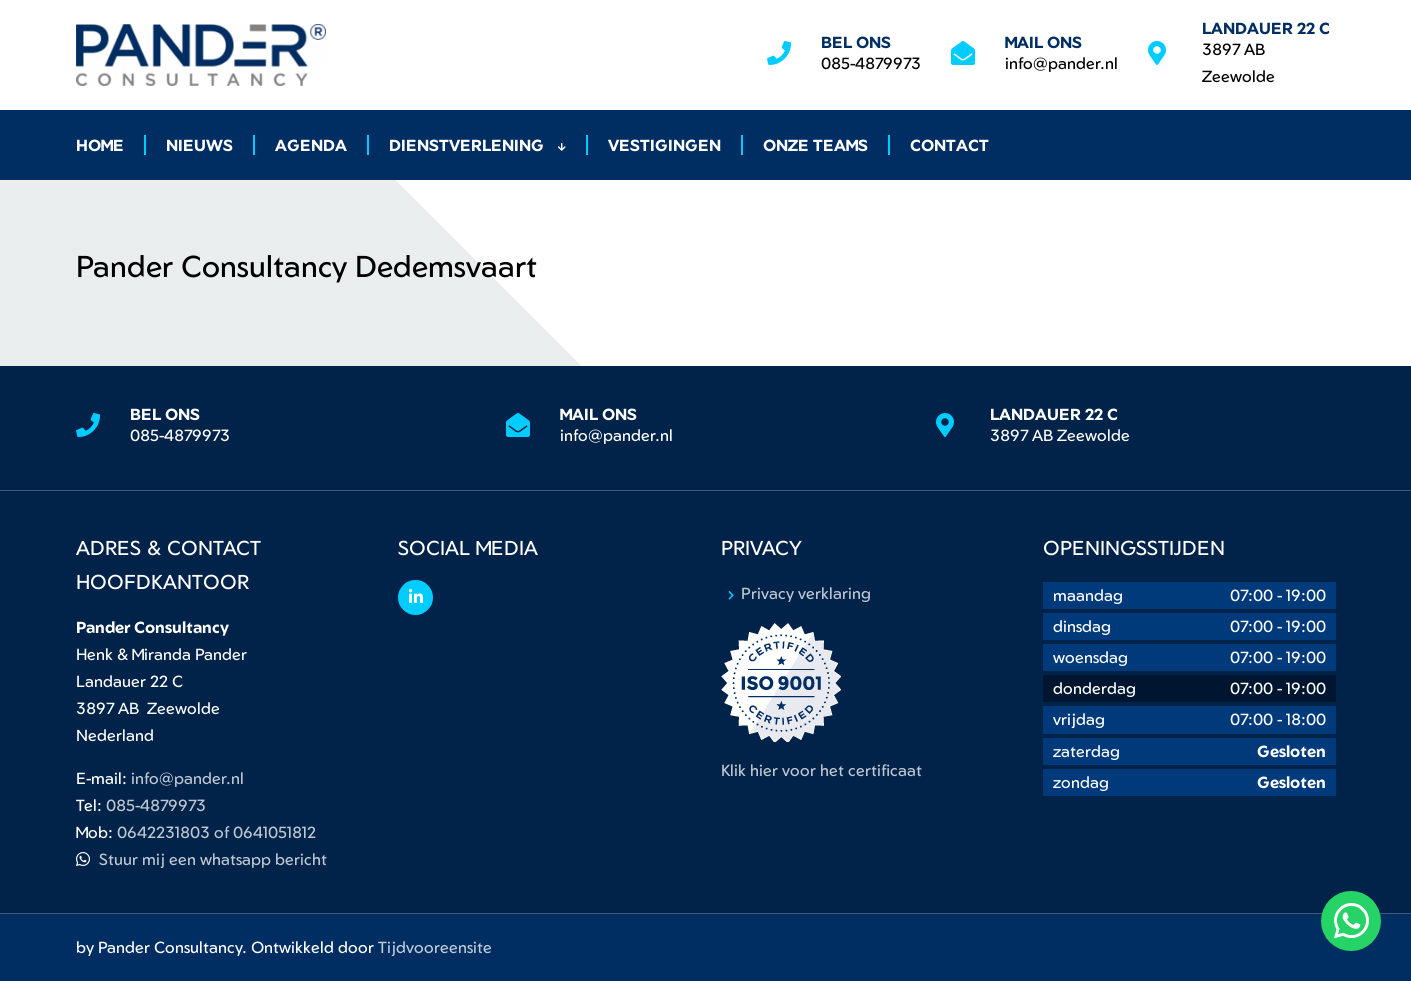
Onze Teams (815, 145)
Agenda (311, 145)
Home (100, 145)
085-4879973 (871, 63)
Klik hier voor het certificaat (821, 770)
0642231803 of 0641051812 (216, 832)
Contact (949, 145)
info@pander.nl (1061, 63)
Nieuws (199, 145)
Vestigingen (664, 145)
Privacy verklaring (806, 593)
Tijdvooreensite (435, 947)
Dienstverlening (477, 145)
